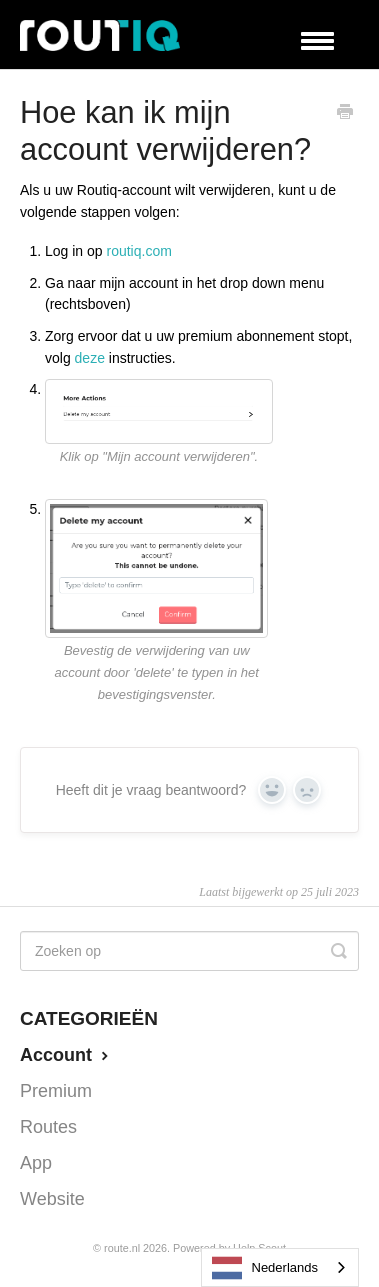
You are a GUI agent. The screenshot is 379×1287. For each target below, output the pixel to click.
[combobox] (280, 1267)
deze (90, 358)
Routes (48, 1127)
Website (52, 1199)
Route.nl (122, 1248)
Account (66, 1055)
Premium (56, 1091)
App (36, 1163)
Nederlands (265, 1268)
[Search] (189, 951)
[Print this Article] (345, 114)
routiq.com (139, 251)
